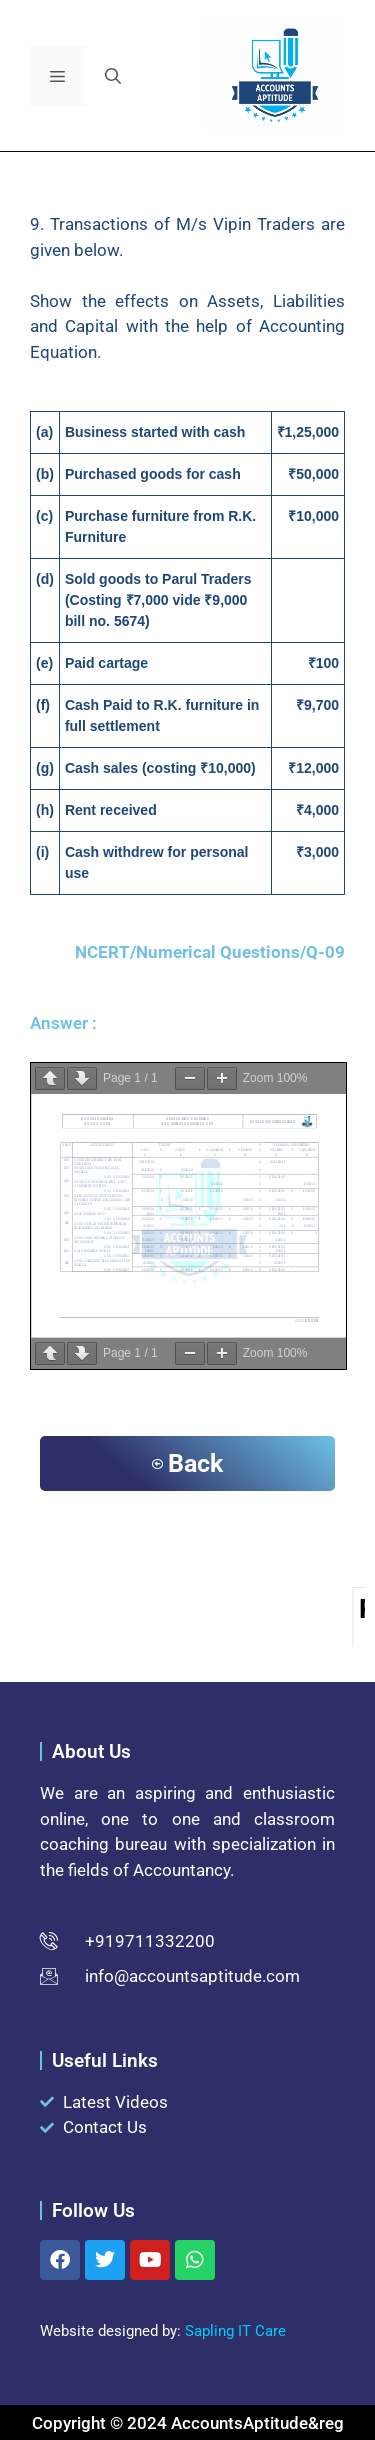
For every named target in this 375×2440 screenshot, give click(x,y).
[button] (113, 76)
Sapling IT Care (235, 2331)
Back (187, 1463)
